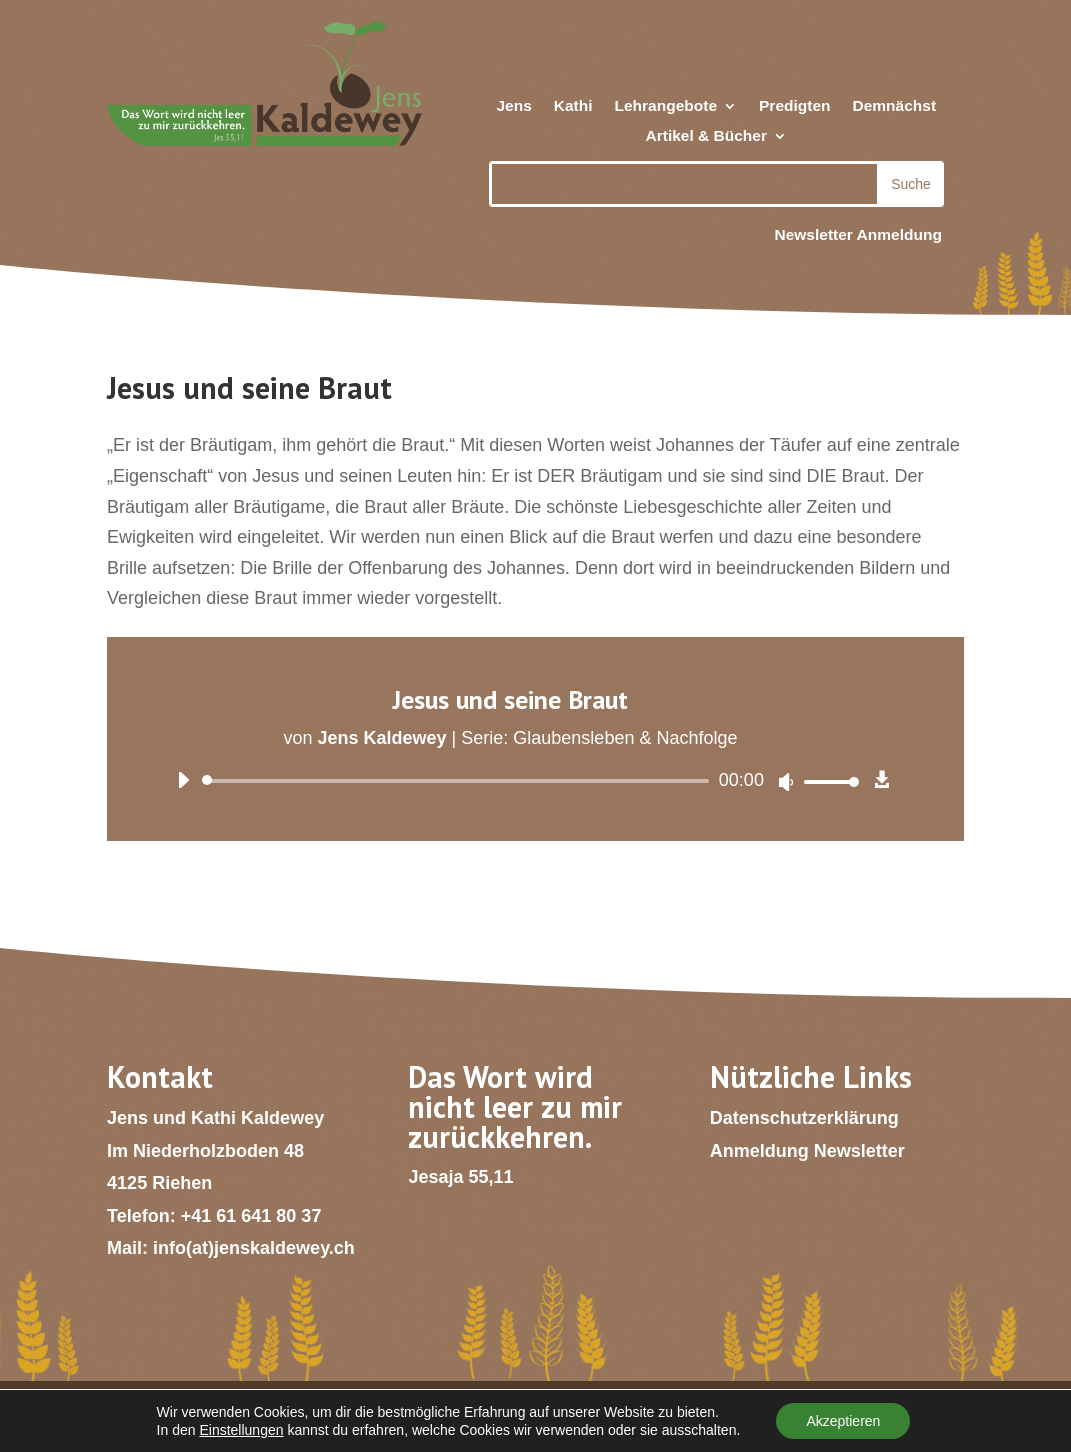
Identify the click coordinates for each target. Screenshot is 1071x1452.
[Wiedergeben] (183, 780)
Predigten (794, 106)
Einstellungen (241, 1430)
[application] (510, 781)
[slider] (459, 781)
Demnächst (895, 106)
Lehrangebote (666, 106)
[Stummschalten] (786, 782)
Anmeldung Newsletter (807, 1151)
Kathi (573, 106)
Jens (513, 106)
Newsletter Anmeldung (857, 234)
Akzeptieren (843, 1421)
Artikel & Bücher (706, 136)
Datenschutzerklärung (804, 1118)
